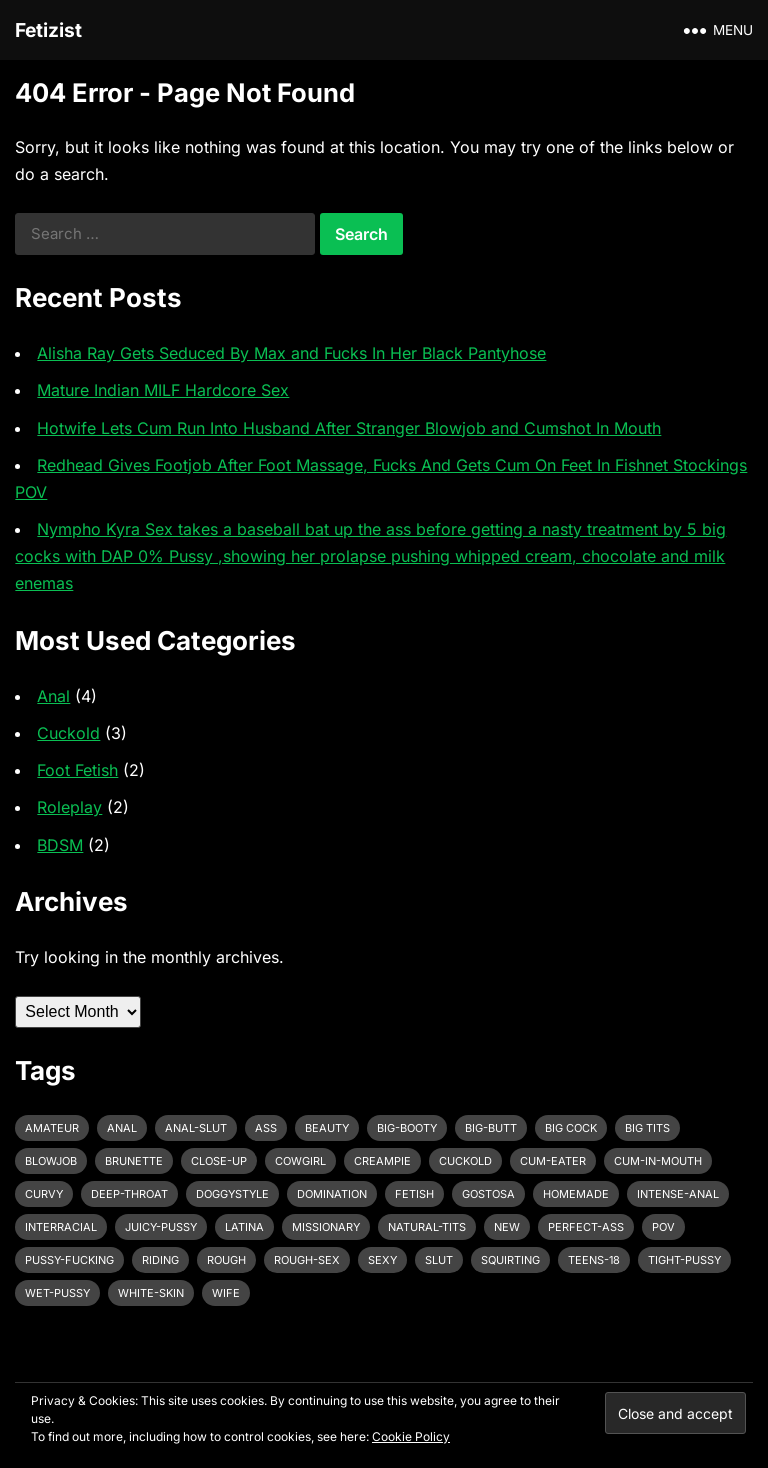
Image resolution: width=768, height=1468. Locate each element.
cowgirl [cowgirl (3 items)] (300, 1161)
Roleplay (69, 807)
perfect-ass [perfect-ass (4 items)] (586, 1227)
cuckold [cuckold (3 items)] (465, 1161)
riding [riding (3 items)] (160, 1260)
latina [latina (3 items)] (244, 1227)
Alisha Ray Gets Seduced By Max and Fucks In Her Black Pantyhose (291, 353)
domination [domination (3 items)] (332, 1194)
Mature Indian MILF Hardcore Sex (163, 390)
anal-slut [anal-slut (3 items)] (196, 1128)
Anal (53, 696)
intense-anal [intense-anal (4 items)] (678, 1194)
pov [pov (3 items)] (663, 1227)
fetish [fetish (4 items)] (414, 1194)
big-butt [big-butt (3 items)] (491, 1128)
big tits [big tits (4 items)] (647, 1128)
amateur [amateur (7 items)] (52, 1128)
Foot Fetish (77, 770)
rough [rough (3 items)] (226, 1260)
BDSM (60, 845)
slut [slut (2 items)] (439, 1260)
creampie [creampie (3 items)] (382, 1161)
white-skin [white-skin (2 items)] (151, 1293)
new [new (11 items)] (507, 1227)
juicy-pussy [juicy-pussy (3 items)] (161, 1227)
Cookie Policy (411, 1436)
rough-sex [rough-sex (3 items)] (307, 1260)
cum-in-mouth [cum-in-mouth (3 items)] (658, 1161)
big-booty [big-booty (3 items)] (407, 1128)
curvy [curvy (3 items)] (44, 1194)
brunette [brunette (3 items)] (134, 1161)
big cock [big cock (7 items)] (571, 1128)
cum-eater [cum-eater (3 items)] (553, 1161)
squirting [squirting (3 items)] (510, 1260)
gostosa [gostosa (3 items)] (488, 1194)
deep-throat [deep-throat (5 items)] (129, 1194)
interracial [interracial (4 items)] (61, 1227)
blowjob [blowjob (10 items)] (51, 1161)
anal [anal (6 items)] (122, 1128)
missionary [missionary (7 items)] (326, 1227)
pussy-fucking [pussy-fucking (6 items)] (69, 1260)
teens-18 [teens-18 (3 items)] (594, 1260)
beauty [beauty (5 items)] (327, 1128)
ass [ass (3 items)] (266, 1128)
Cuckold (68, 733)
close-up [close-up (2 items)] (219, 1161)
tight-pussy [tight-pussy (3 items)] (684, 1260)
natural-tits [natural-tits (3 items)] (427, 1227)
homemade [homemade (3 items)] (576, 1194)
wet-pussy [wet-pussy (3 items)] (57, 1293)
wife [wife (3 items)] (226, 1293)
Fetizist (48, 30)
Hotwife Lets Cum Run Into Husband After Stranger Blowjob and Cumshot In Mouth (349, 428)
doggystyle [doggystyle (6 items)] (232, 1194)
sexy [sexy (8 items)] (382, 1260)
